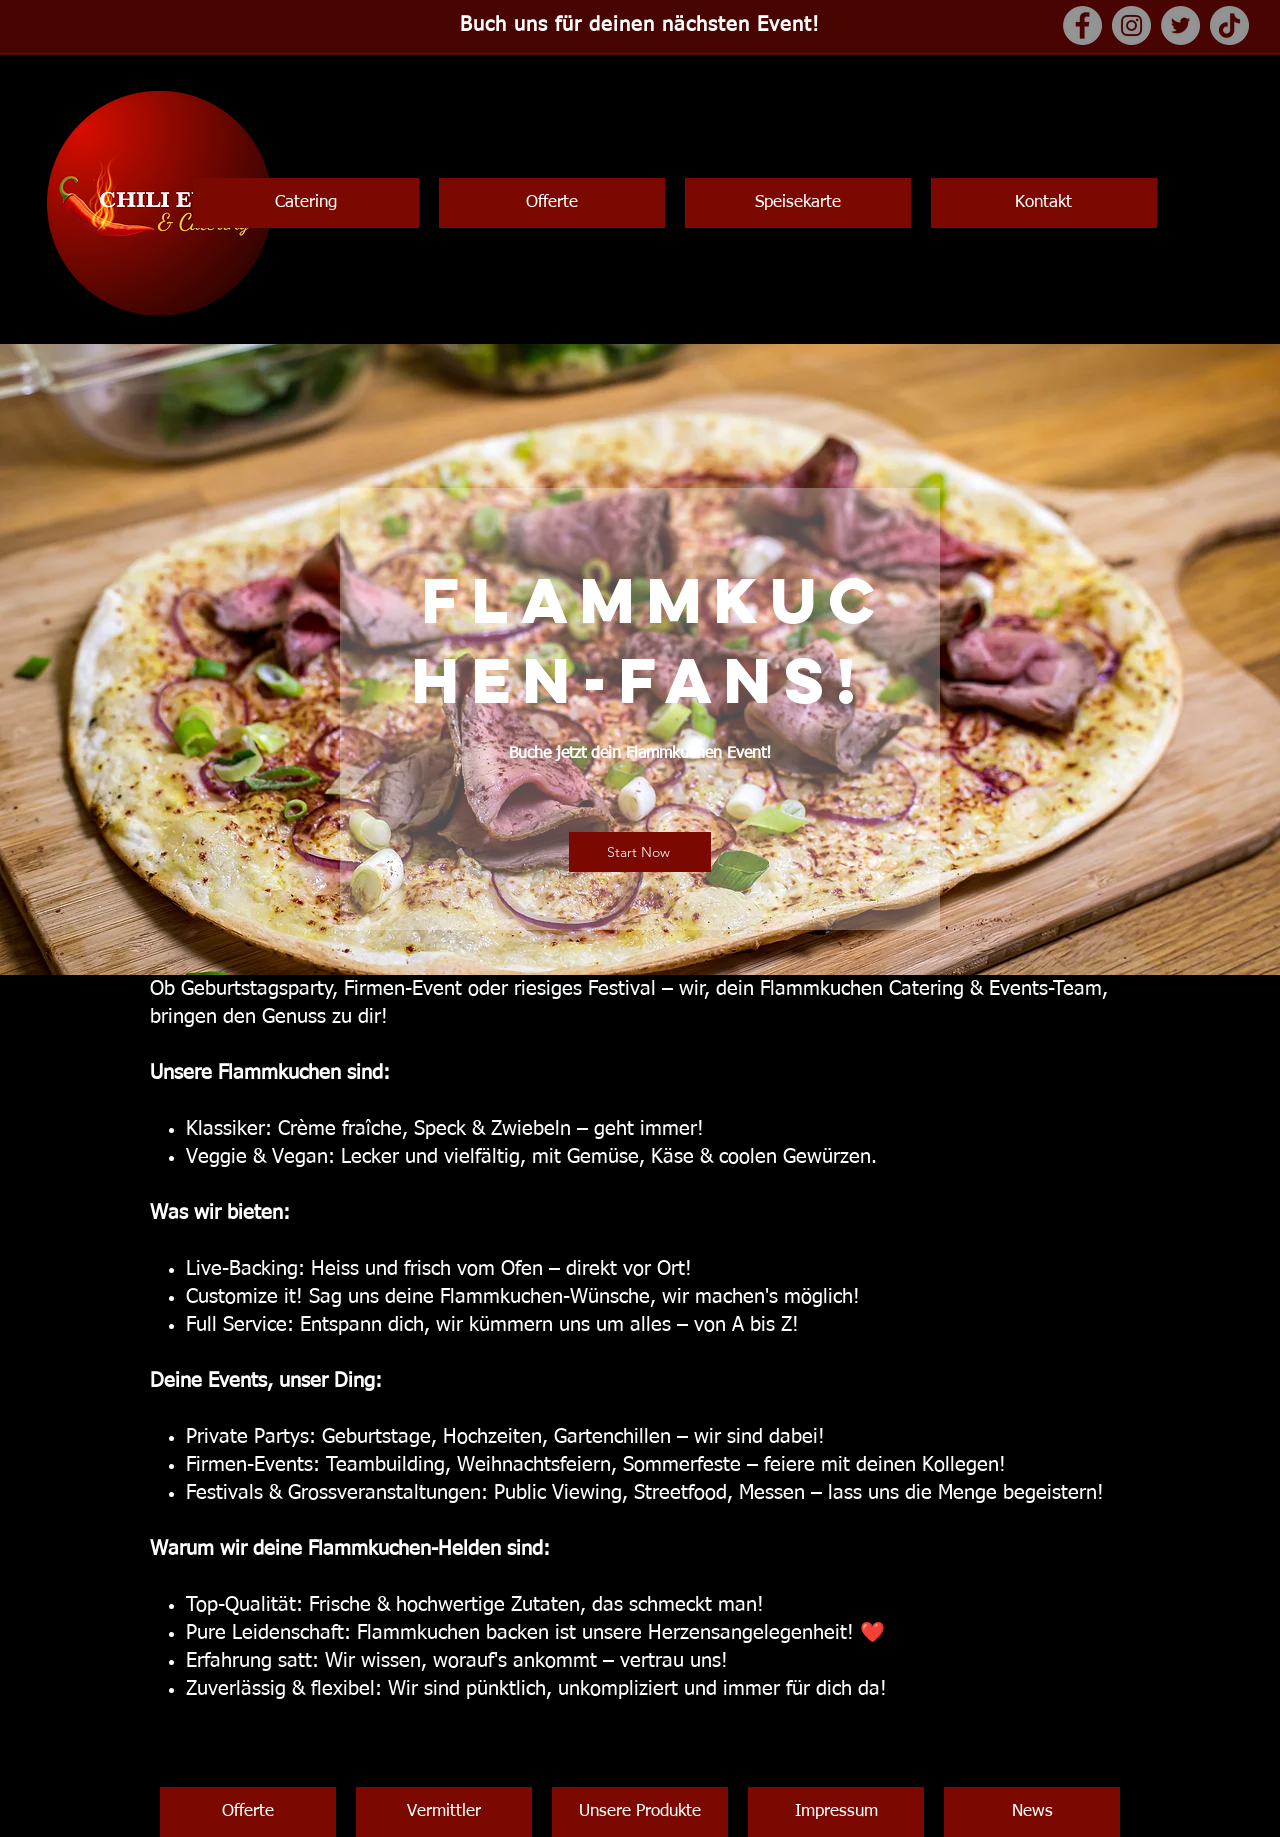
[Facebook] (1082, 25)
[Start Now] (640, 852)
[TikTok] (1229, 25)
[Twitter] (1180, 25)
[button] (306, 203)
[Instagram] (1131, 25)
